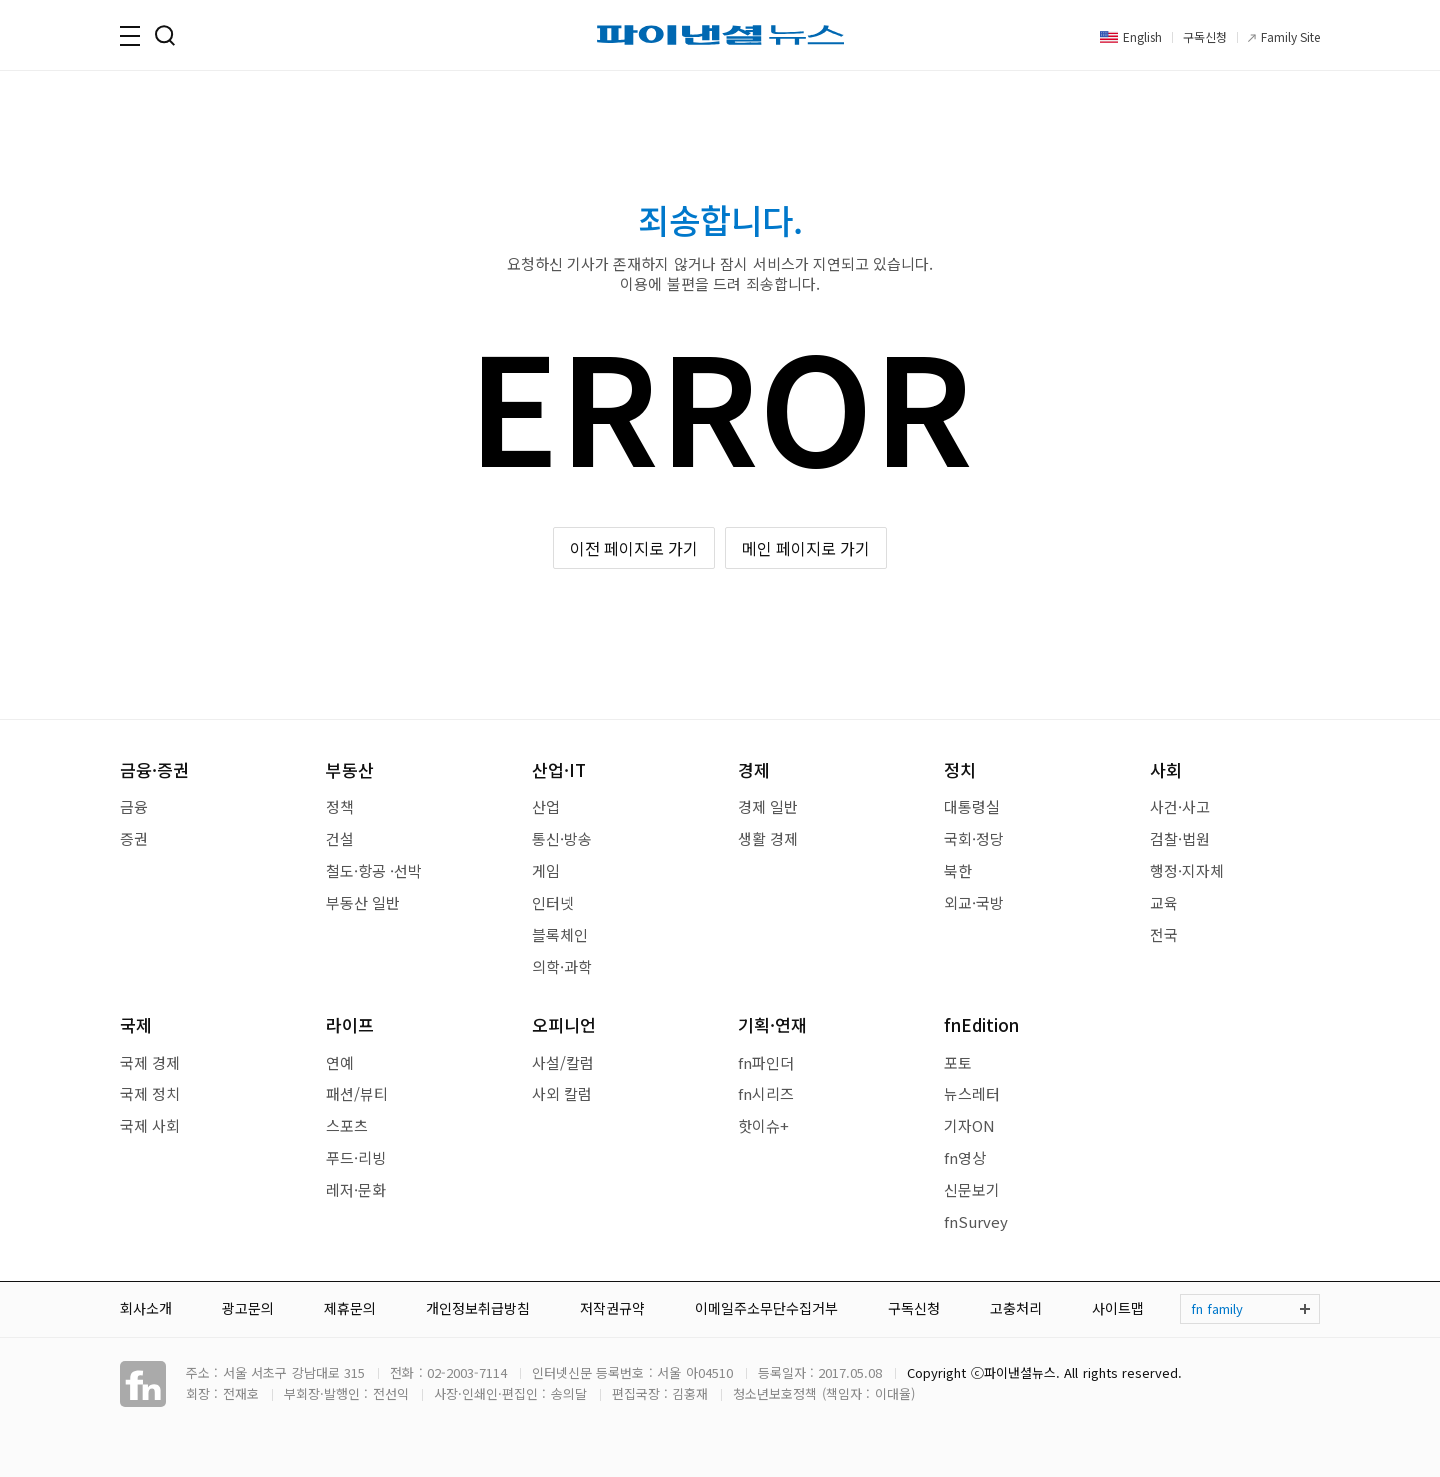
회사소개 (146, 1308)
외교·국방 (974, 902)
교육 (1164, 902)
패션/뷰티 (357, 1093)
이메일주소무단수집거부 (766, 1308)
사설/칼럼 (563, 1062)
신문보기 (972, 1189)
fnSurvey (976, 1221)
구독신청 (1205, 36)
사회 (1166, 769)
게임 (546, 870)
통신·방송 (562, 838)
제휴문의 (350, 1308)
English (1142, 36)
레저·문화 (356, 1189)
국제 (136, 1024)
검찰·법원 (1180, 838)
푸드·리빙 (356, 1157)
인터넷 (553, 902)
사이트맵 (1118, 1308)
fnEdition (981, 1024)
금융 (134, 806)
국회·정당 (974, 838)
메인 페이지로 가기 (806, 548)
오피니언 (564, 1024)
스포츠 (347, 1125)
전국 (1164, 934)
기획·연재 (772, 1024)
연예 (340, 1062)
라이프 (350, 1024)
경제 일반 (768, 806)
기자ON (969, 1125)
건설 (340, 838)
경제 (754, 769)
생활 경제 (768, 838)
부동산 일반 (363, 902)
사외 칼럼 (562, 1093)
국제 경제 (150, 1062)
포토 (958, 1062)
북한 (958, 870)
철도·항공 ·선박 (374, 870)
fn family (1217, 1308)
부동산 (350, 769)
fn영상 (965, 1157)
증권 (134, 838)
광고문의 (248, 1308)
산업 (546, 806)
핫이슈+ (763, 1125)
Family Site (1290, 36)
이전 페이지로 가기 (634, 548)
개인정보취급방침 (478, 1308)
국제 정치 (150, 1093)
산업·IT (559, 769)
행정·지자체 (1187, 870)
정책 (340, 806)
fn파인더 (766, 1062)
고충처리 (1016, 1308)
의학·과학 (562, 966)
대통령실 (972, 806)
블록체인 (560, 934)
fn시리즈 (766, 1093)
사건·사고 (1180, 806)
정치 (960, 769)
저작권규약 (612, 1308)
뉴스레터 (972, 1093)
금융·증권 (154, 769)
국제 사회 (150, 1125)
